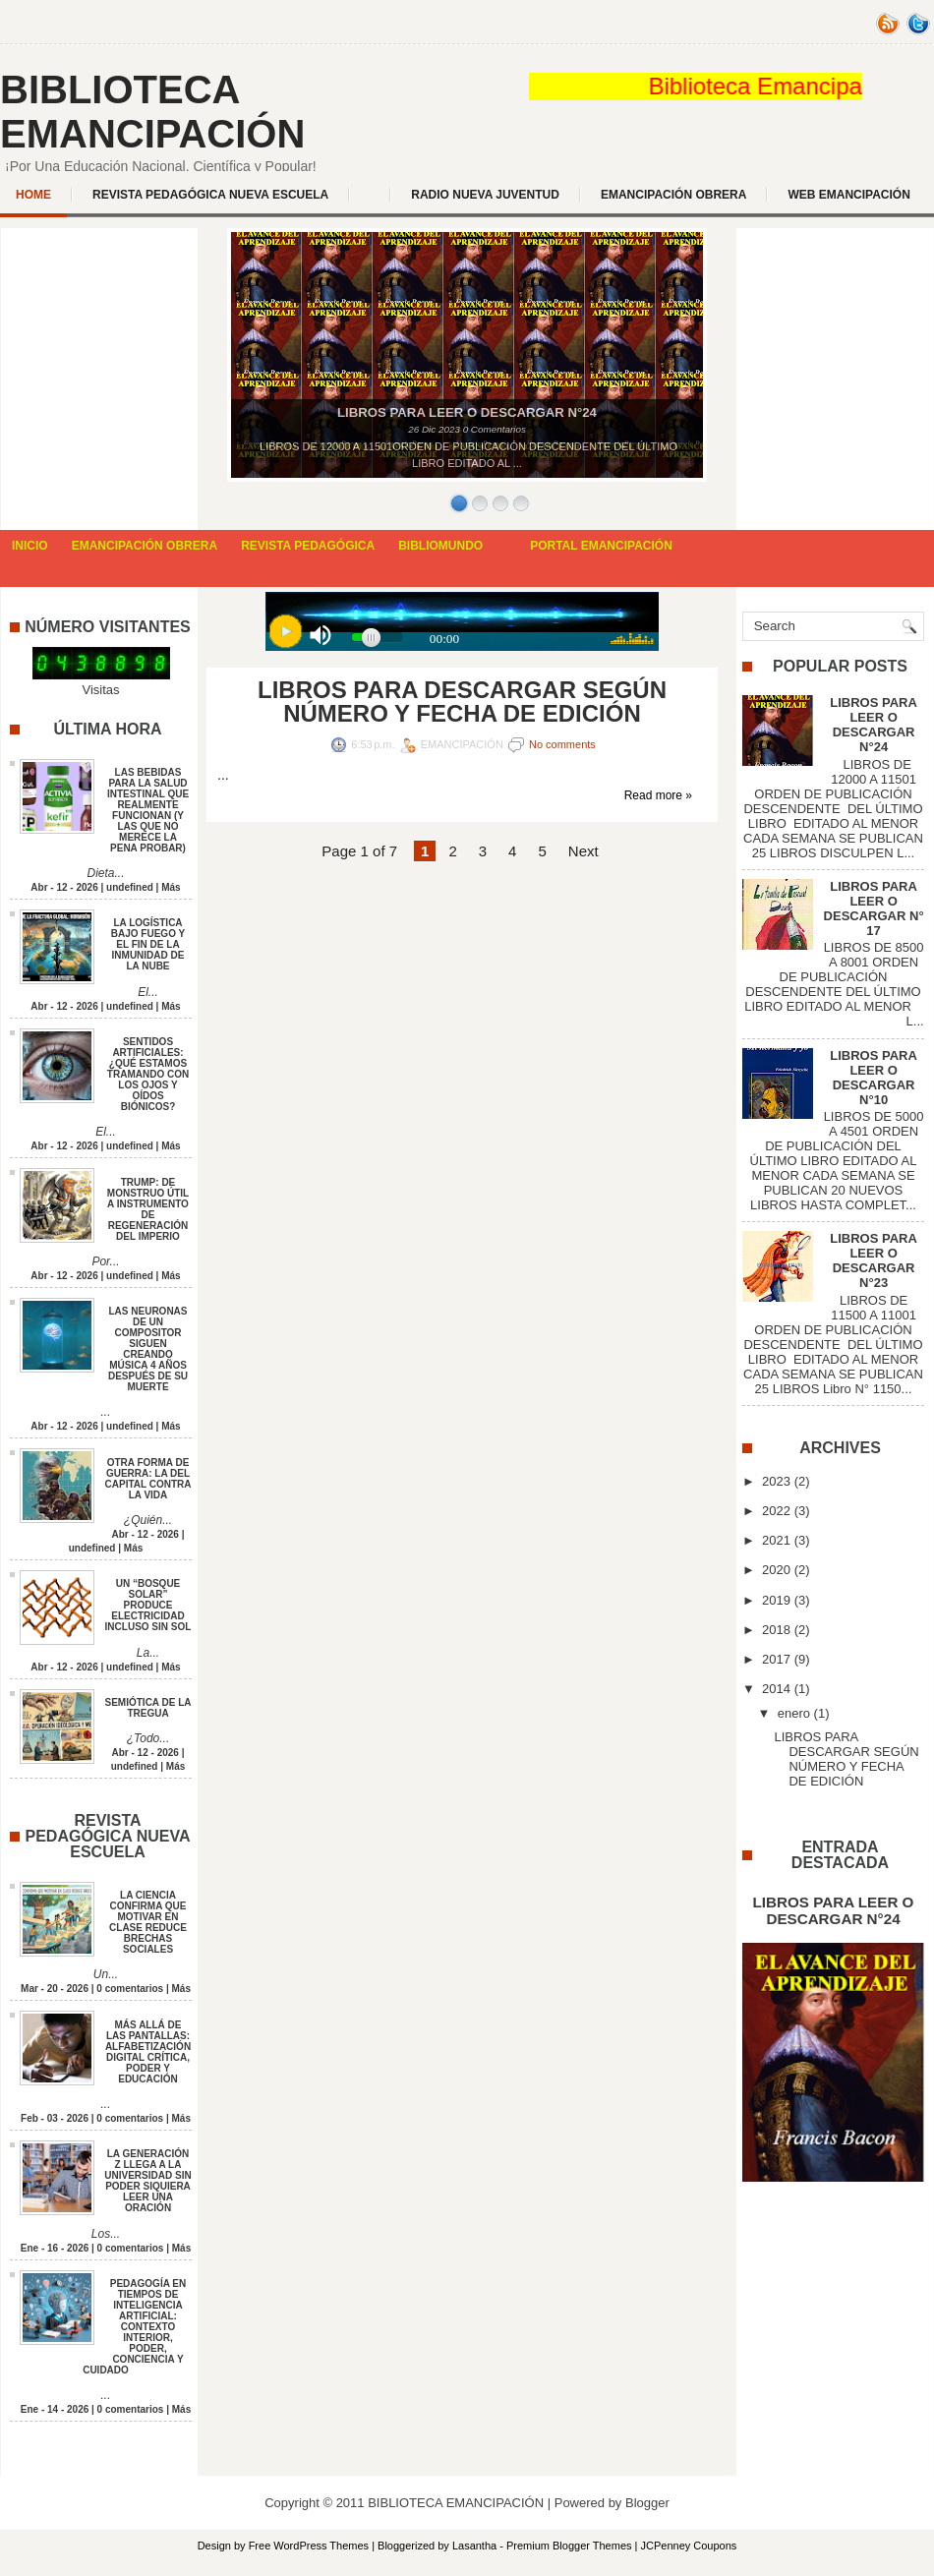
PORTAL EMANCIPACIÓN (601, 546)
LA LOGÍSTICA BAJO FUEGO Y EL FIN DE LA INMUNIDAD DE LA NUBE (148, 944)
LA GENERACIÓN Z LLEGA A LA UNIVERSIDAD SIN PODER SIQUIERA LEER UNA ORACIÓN (147, 2180)
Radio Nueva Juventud (485, 195)
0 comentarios (129, 1988)
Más (170, 887)
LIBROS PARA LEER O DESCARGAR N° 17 (874, 908)
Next (583, 851)
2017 (776, 1659)
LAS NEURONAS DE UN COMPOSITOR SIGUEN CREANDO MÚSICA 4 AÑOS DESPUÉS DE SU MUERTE (148, 1349)
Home (33, 195)
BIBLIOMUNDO (440, 546)
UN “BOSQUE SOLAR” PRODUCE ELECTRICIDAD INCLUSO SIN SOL (148, 1605)
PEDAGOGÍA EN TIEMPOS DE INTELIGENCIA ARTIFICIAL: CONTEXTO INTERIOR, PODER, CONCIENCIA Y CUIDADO (134, 2326)
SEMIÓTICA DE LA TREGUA (148, 1708)
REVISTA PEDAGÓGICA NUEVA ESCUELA (210, 195)
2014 (776, 1688)
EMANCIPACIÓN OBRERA (673, 195)
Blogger (647, 2502)
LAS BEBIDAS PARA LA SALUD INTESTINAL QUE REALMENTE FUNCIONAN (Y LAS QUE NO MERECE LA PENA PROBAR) (148, 810)
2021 (776, 1540)
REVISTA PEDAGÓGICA (308, 546)
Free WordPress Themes (309, 2545)
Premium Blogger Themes (569, 2545)
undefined (129, 887)
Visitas (100, 689)
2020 (776, 1569)
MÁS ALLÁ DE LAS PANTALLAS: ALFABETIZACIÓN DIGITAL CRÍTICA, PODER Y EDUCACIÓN (148, 2052)
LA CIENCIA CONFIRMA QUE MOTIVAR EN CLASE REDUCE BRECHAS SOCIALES (148, 1922)
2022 (776, 1510)
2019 (776, 1600)
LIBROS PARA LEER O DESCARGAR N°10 (873, 1077)
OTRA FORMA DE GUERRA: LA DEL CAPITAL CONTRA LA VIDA (148, 1478)
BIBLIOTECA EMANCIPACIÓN (152, 111)
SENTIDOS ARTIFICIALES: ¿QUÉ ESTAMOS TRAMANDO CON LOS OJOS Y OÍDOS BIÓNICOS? (148, 1074)
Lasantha (474, 2545)
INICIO (30, 546)
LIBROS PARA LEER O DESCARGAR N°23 (873, 1260)
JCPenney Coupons (689, 2545)
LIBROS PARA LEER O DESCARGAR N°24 (873, 724)
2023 (776, 1481)
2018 (776, 1629)
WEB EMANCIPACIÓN (848, 195)
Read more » (658, 795)
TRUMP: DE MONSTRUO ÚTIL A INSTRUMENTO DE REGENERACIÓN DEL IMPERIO (148, 1209)
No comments (562, 744)
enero (794, 1713)
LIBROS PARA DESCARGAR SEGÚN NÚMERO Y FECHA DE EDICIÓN (462, 702)
